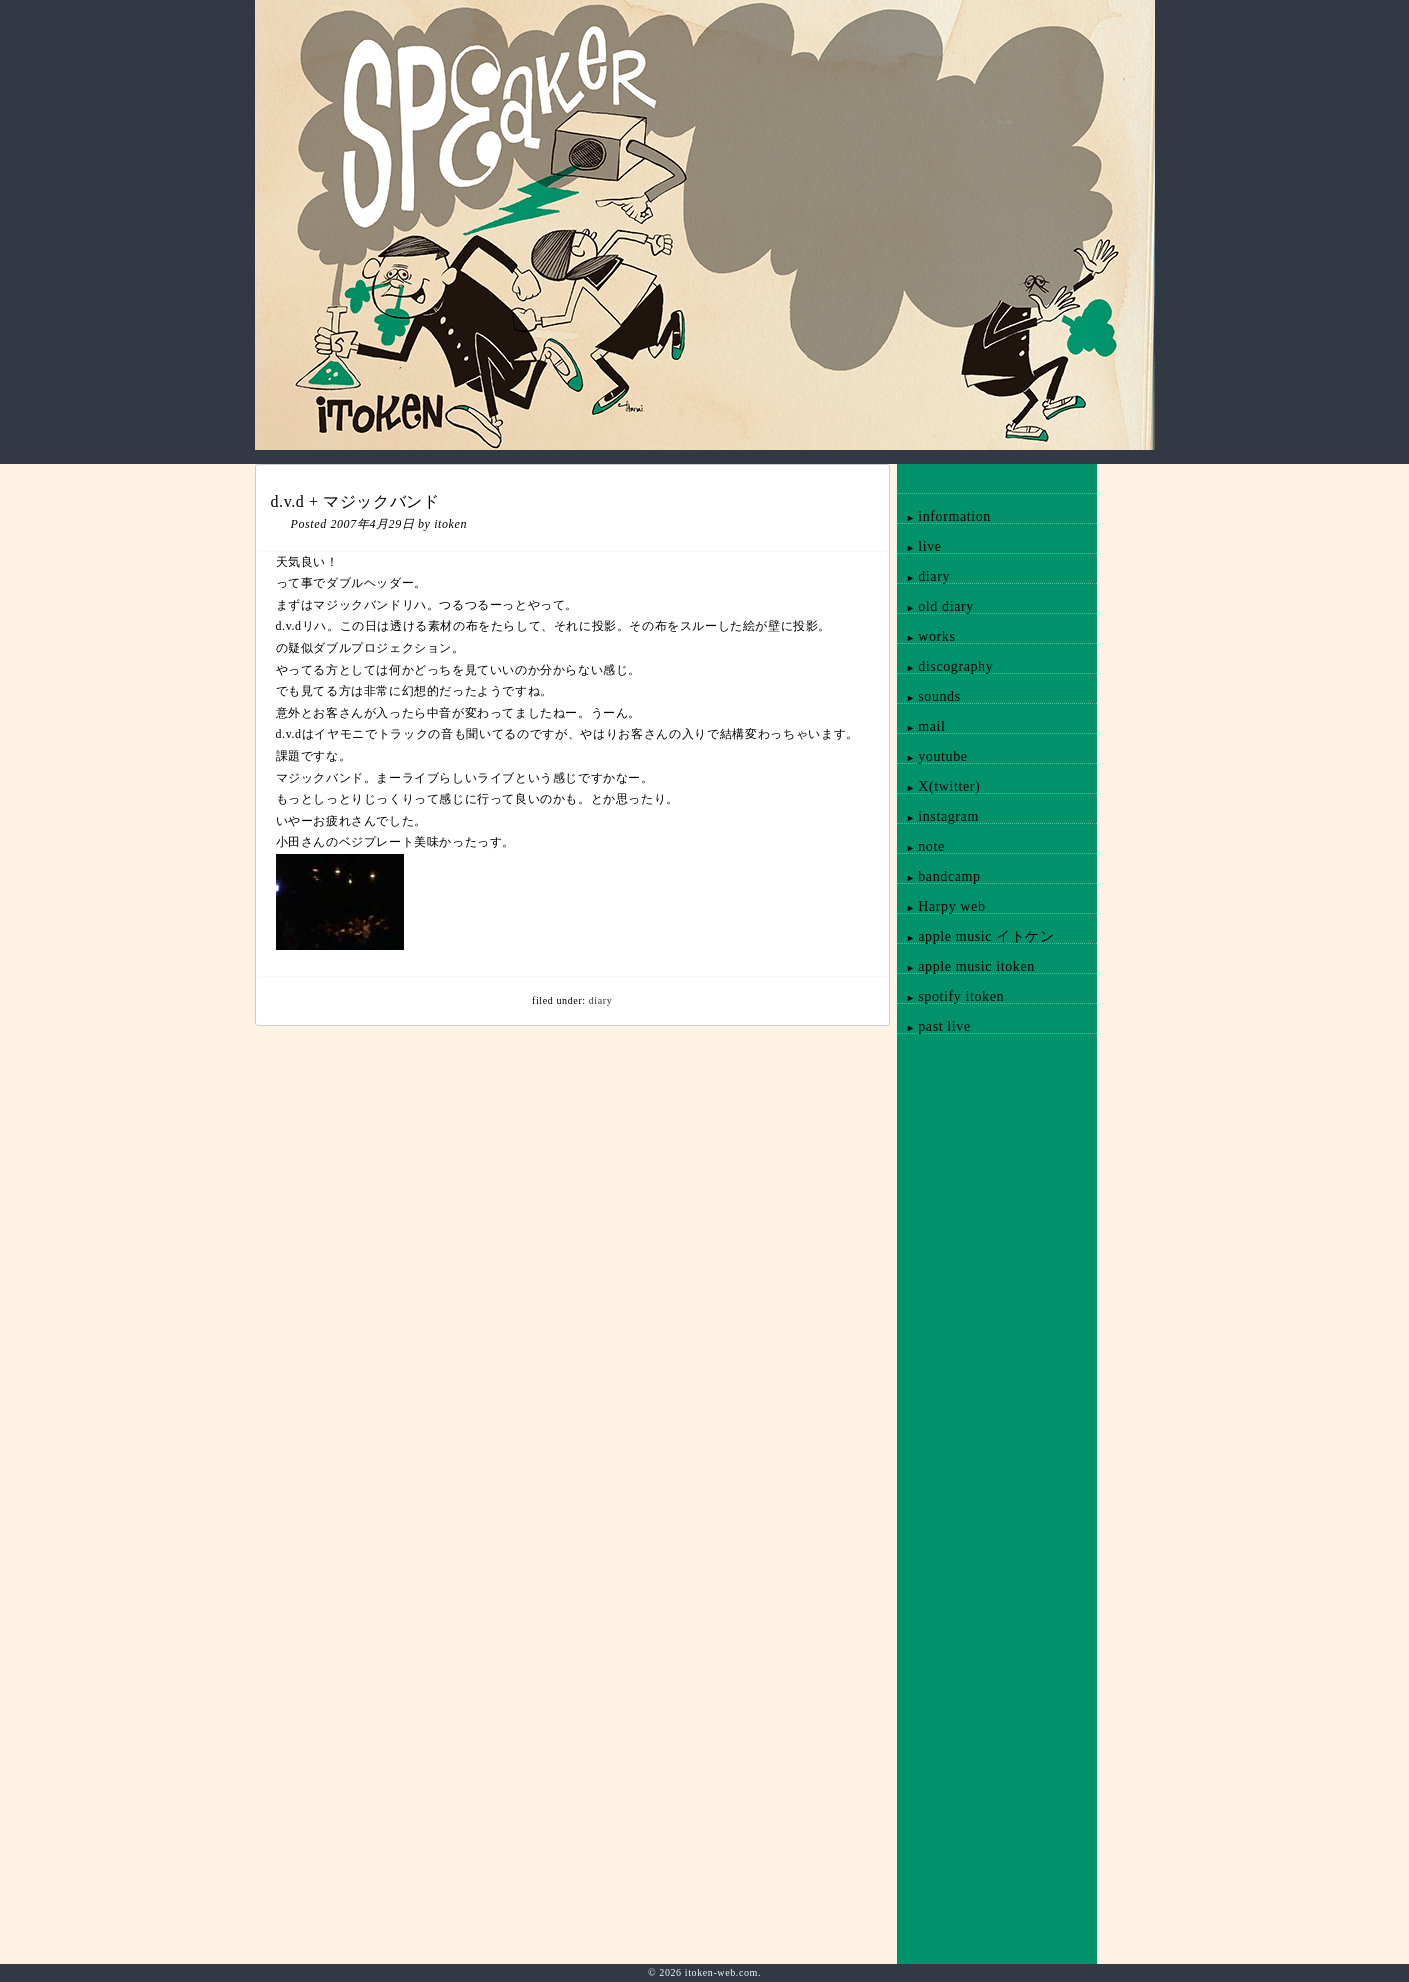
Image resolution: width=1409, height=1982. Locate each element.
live (919, 546)
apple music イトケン (975, 936)
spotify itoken (950, 996)
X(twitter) (938, 786)
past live (933, 1026)
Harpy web (941, 906)
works (926, 636)
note (920, 846)
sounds (928, 696)
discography (945, 666)
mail (921, 726)
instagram (938, 816)
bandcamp (938, 876)
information (944, 516)
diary (601, 1000)
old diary (935, 606)
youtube (932, 756)
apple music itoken (965, 966)
